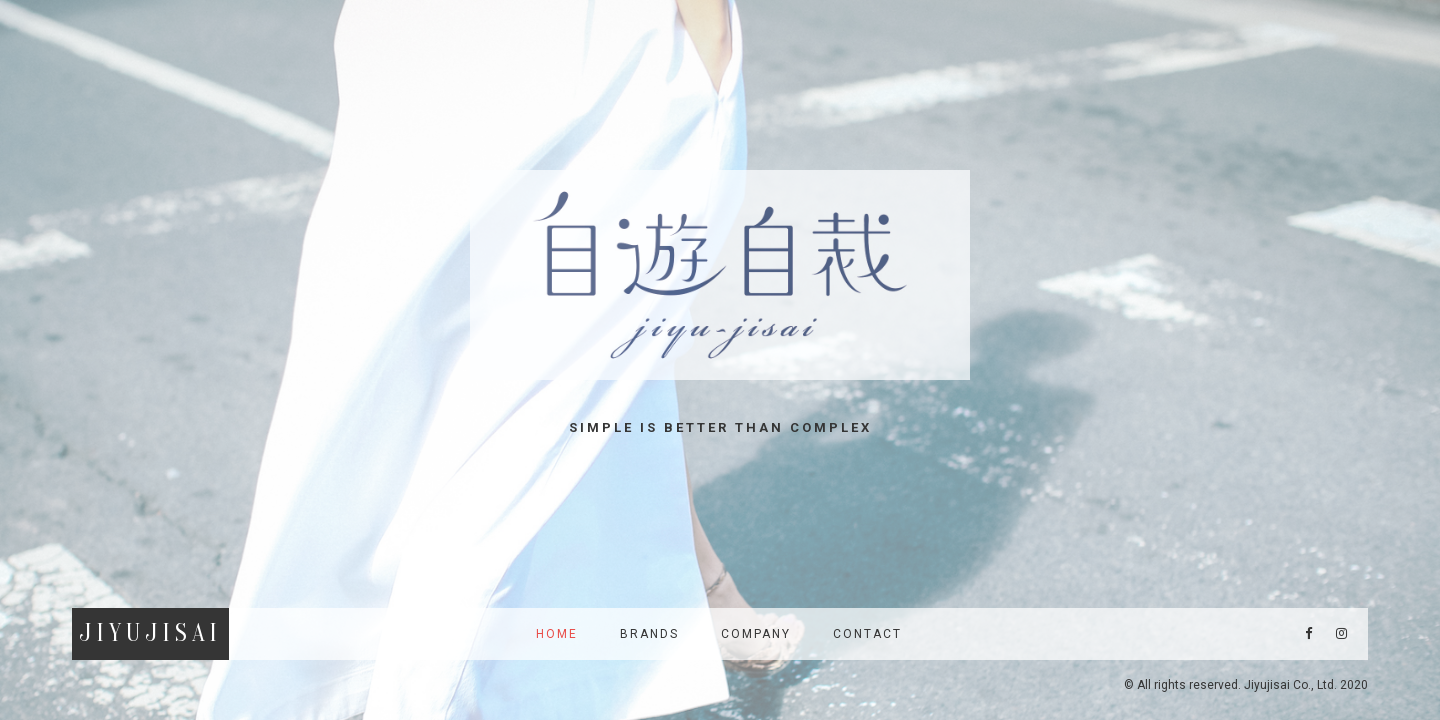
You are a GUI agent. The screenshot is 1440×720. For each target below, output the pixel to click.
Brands (649, 634)
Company (756, 634)
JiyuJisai (150, 633)
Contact (867, 634)
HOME (557, 634)
